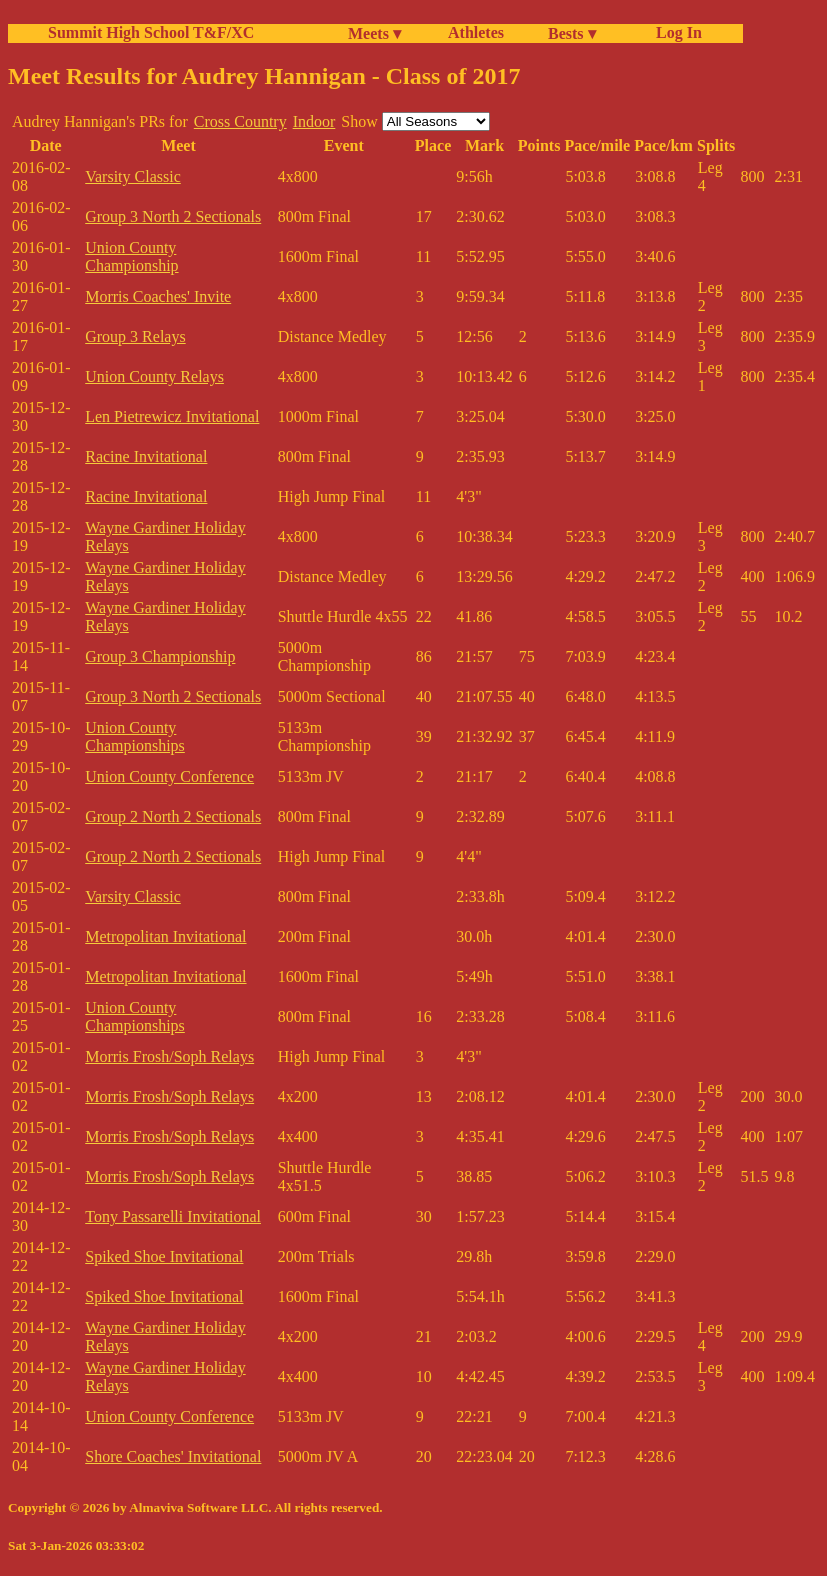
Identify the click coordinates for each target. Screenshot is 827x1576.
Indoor (314, 121)
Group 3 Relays (135, 336)
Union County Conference (169, 776)
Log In (675, 32)
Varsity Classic (133, 176)
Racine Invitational (146, 456)
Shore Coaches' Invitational (173, 1456)
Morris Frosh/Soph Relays (169, 1056)
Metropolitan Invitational (165, 936)
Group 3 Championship (160, 656)
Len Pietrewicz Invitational (172, 416)
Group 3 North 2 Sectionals (173, 216)
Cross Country (240, 121)
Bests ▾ (572, 33)
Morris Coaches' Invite (158, 296)
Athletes (476, 32)
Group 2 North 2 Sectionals (173, 816)
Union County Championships (135, 736)
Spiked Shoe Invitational (164, 1256)
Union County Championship (131, 256)
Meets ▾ (374, 33)
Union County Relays (154, 376)
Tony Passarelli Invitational (173, 1216)
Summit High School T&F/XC (151, 32)
